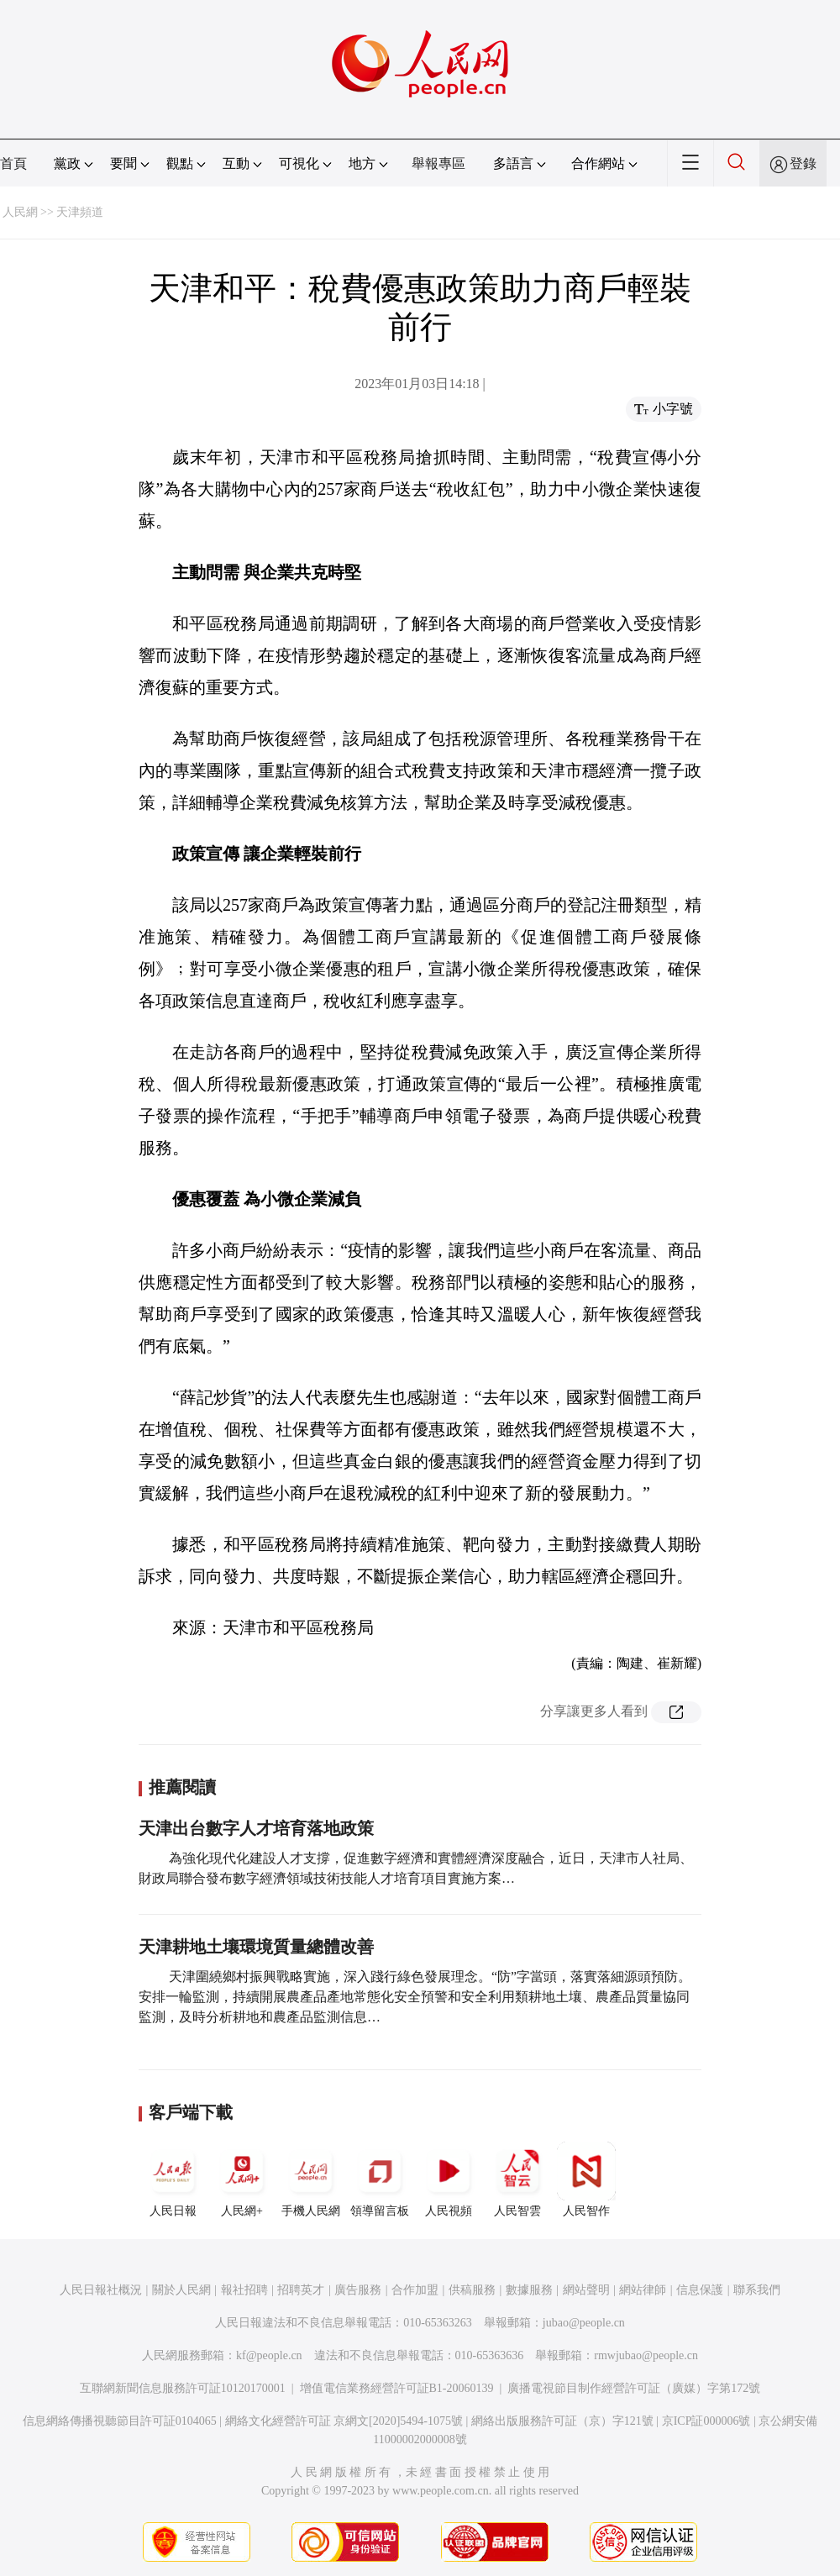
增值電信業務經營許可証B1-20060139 (397, 2388)
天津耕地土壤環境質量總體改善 (256, 1946)
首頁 (13, 163)
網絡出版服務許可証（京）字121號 (562, 2421)
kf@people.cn (269, 2355)
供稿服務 (472, 2290)
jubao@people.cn (584, 2322)
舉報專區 (438, 163)
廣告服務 (357, 2290)
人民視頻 (448, 2179)
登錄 (803, 163)
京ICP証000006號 (706, 2421)
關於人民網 (181, 2290)
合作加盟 (414, 2290)
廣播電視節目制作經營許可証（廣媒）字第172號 (633, 2388)
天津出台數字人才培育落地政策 (256, 1828)
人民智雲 (517, 2179)
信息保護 (699, 2290)
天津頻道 (79, 212)
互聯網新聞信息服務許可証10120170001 (183, 2388)
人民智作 (586, 2179)
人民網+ (242, 2179)
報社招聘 (244, 2290)
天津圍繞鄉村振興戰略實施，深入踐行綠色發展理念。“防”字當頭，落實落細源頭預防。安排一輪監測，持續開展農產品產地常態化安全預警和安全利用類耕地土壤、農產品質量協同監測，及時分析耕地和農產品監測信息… (415, 1996)
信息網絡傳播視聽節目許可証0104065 (120, 2421)
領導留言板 (379, 2179)
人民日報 (173, 2179)
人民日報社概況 (101, 2290)
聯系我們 (756, 2290)
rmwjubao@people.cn (646, 2355)
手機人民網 (310, 2179)
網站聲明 (586, 2290)
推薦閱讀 (182, 1787)
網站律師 (642, 2290)
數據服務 (529, 2290)
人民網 (20, 212)
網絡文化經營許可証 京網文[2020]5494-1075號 (344, 2421)
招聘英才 (300, 2290)
